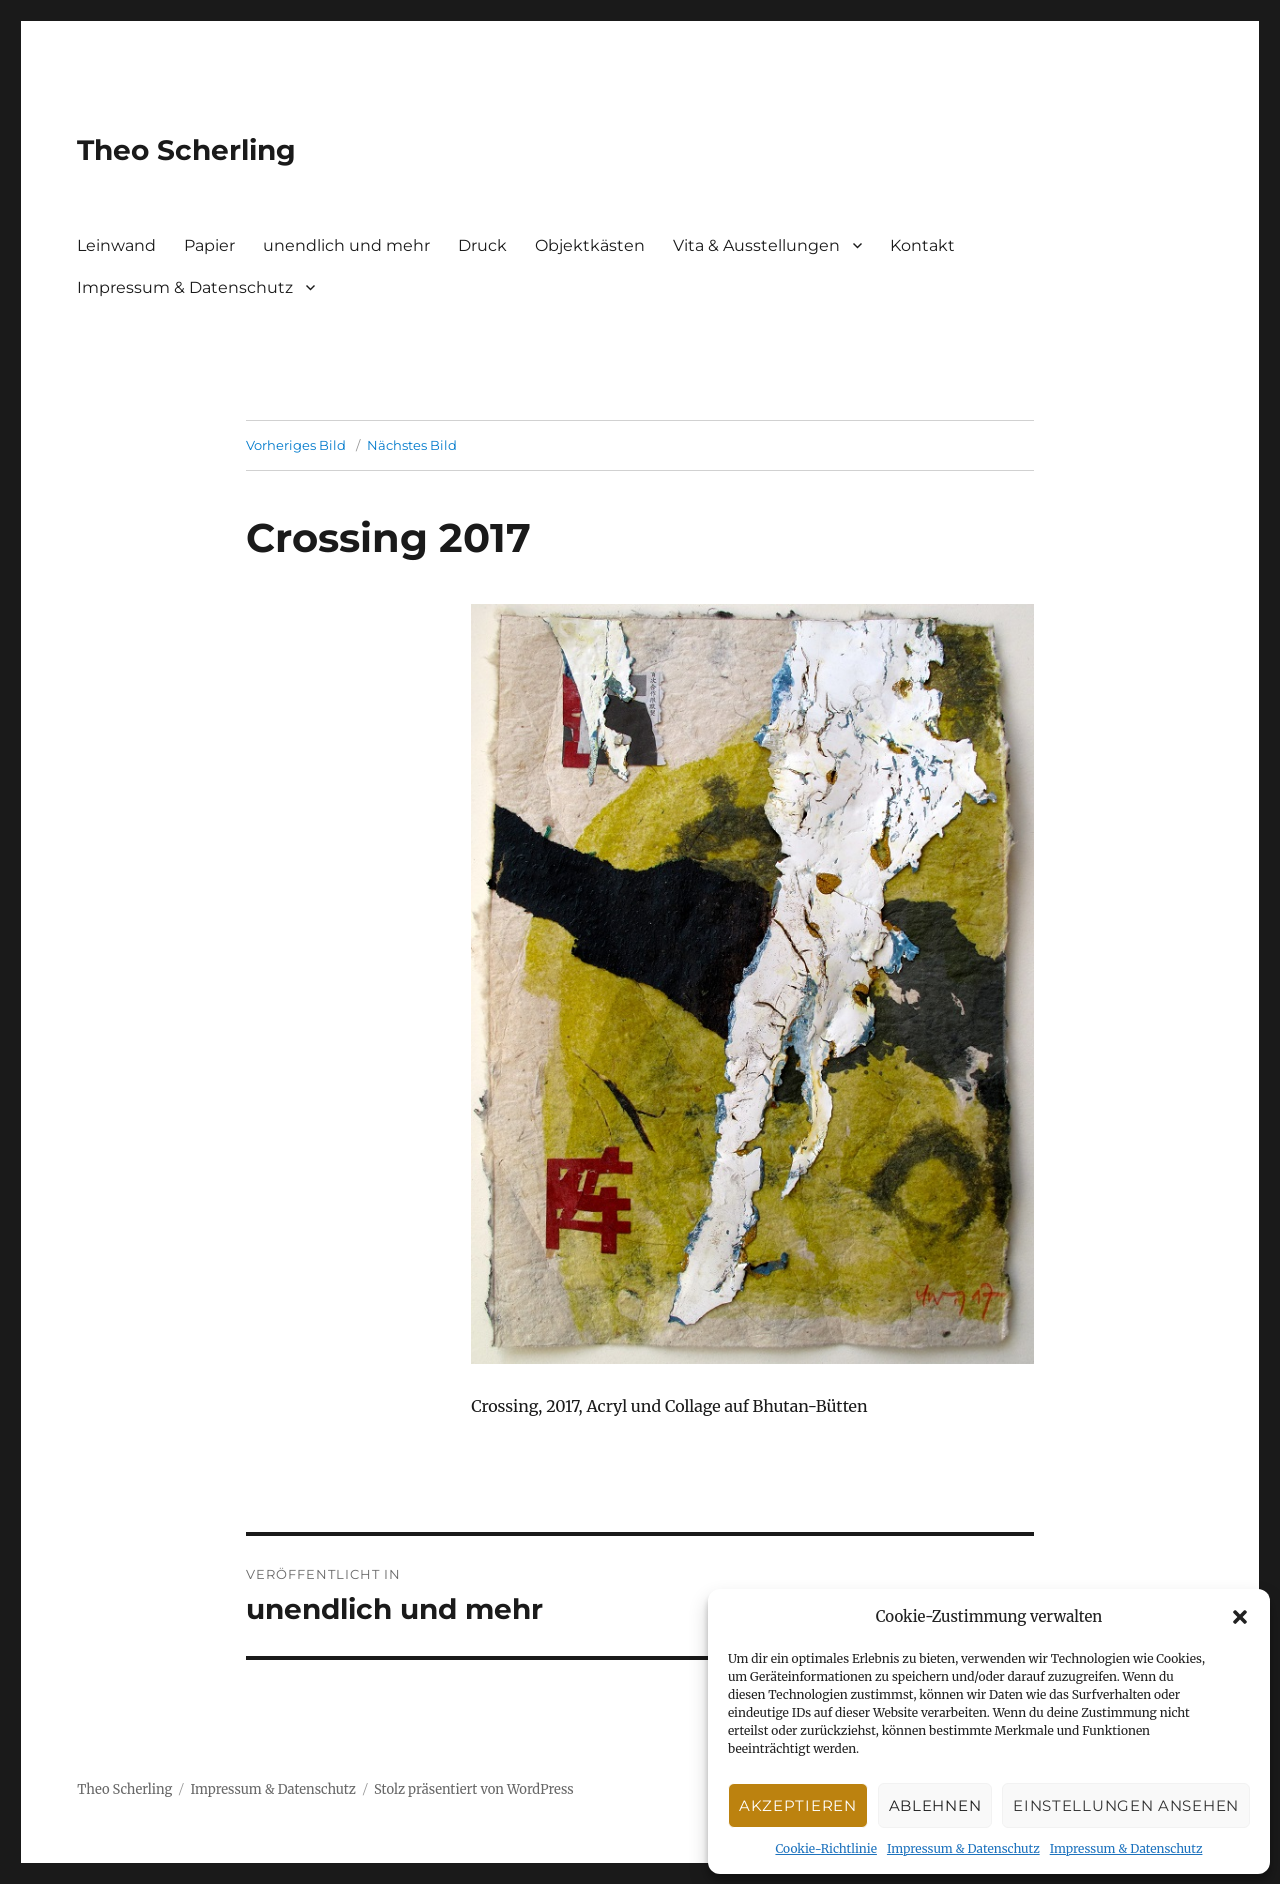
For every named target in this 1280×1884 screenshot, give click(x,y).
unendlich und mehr (346, 245)
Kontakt (922, 245)
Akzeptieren (798, 1805)
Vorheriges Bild (296, 445)
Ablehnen (935, 1805)
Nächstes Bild (412, 445)
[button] (1240, 1617)
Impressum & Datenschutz (963, 1848)
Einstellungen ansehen (1126, 1805)
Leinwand (116, 245)
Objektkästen (590, 245)
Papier (209, 245)
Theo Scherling (186, 150)
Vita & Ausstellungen (756, 245)
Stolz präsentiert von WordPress (474, 1789)
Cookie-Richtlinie (825, 1848)
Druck (482, 245)
